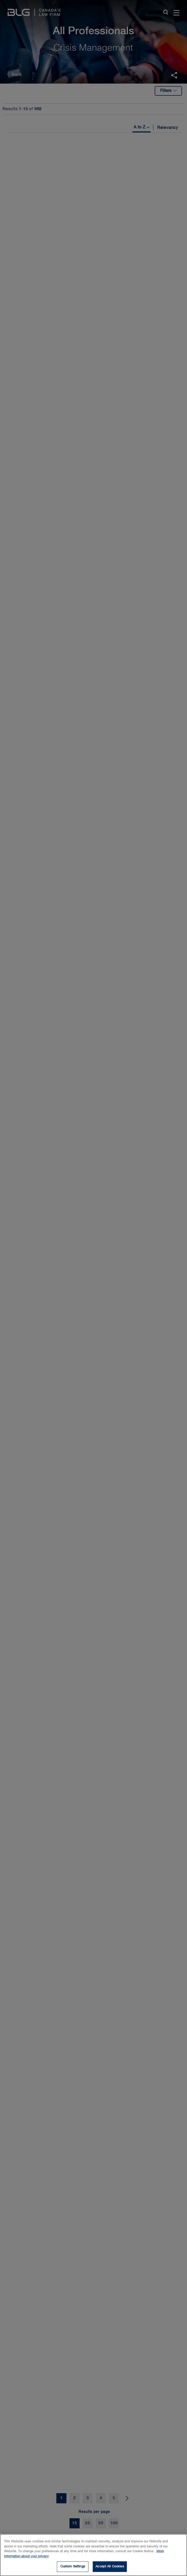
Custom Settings (72, 2566)
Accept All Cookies (110, 2566)
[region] (93, 2555)
